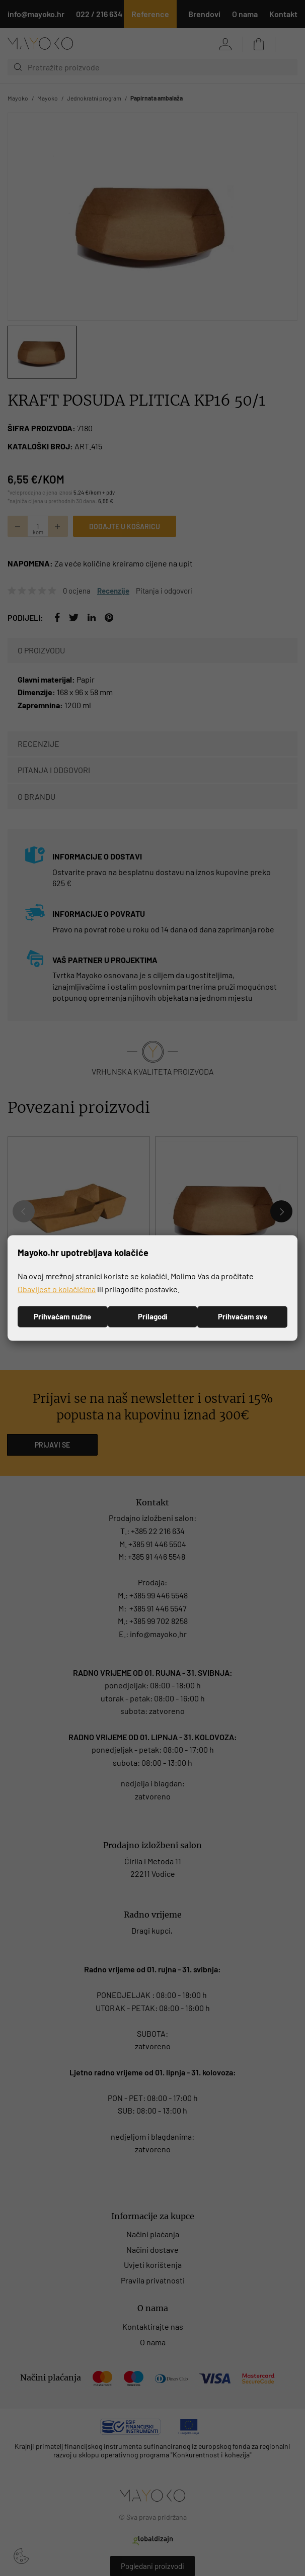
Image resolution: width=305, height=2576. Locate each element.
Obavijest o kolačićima (57, 1288)
